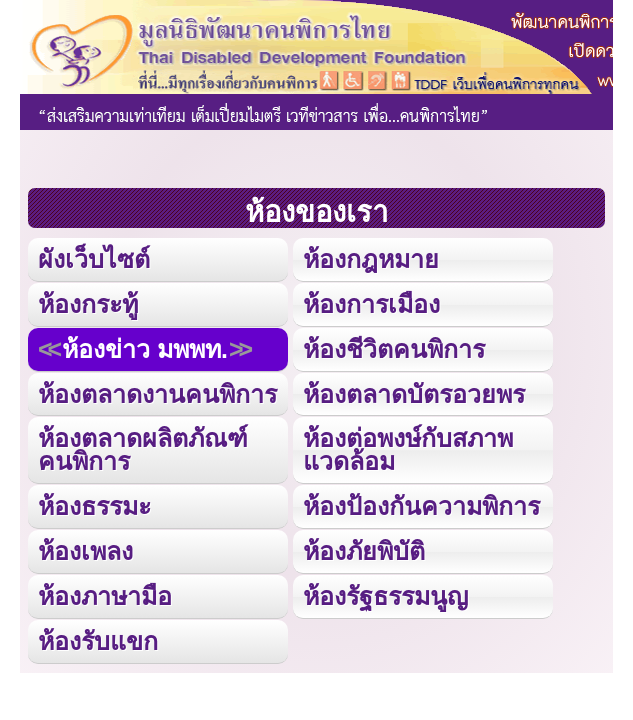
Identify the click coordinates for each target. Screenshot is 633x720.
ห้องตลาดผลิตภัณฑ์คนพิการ (143, 449)
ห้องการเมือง (371, 304)
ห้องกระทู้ (88, 304)
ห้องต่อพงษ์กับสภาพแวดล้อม (408, 449)
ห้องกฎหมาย (371, 259)
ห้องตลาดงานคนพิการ (157, 394)
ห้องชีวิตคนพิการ (394, 349)
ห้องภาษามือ (105, 596)
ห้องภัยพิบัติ (364, 551)
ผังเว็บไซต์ (94, 259)
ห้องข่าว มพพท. (145, 349)
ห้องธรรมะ (94, 506)
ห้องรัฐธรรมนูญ (385, 596)
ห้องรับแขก (98, 641)
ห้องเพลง (85, 551)
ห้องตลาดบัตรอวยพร (414, 394)
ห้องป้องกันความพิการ (421, 506)
